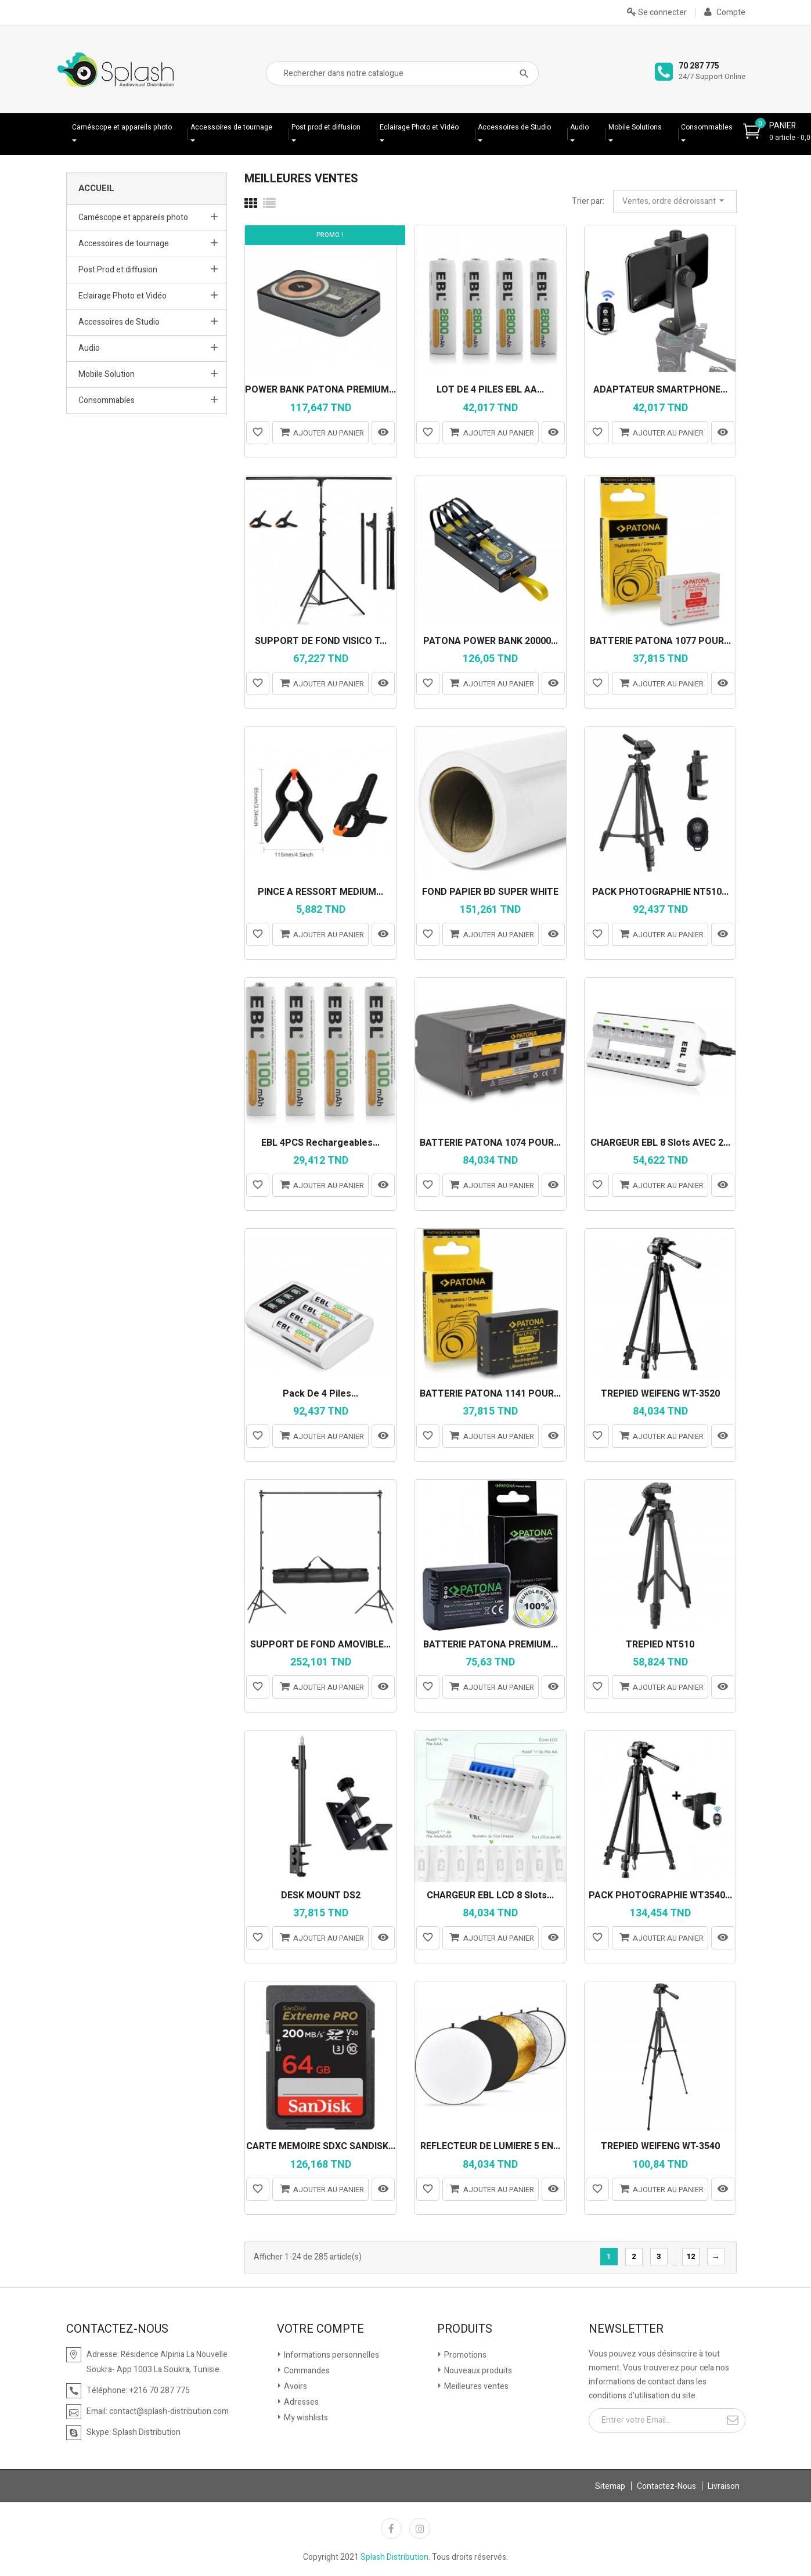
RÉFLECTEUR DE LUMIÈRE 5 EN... (490, 2147)
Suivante (716, 2257)
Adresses (300, 2402)
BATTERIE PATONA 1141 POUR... (490, 1394)
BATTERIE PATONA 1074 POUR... (490, 1143)
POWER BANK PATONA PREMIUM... (320, 390)
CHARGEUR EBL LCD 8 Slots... (490, 1896)
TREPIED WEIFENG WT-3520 (660, 1394)
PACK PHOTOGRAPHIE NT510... (660, 892)
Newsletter (626, 2329)
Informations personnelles (330, 2355)
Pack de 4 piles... (320, 1394)
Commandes (306, 2371)
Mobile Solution (106, 374)
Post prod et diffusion (326, 127)
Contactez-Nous (666, 2486)
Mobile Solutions (635, 127)
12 (691, 2256)
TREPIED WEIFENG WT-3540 (660, 2147)
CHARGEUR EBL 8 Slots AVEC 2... (660, 1143)
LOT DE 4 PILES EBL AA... (490, 390)
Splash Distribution (394, 2557)
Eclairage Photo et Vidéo (419, 127)
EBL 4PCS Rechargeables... (320, 1143)
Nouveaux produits (477, 2371)
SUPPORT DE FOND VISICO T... (321, 641)
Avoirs (294, 2386)
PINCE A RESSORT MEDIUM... (320, 892)
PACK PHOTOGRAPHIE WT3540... (660, 1896)
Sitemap (610, 2486)
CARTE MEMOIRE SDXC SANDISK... (320, 2147)
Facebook (391, 2528)
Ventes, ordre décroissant (674, 201)
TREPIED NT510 (660, 1645)
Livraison (724, 2486)
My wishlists (305, 2418)
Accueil (96, 188)
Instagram (419, 2528)
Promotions (464, 2355)
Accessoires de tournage (231, 127)
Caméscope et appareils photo (122, 127)
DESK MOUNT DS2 (321, 1896)
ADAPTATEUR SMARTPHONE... (660, 390)
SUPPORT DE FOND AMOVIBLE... (320, 1645)
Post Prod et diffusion (117, 270)
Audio (579, 127)
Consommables (707, 127)
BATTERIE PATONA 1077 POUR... (660, 641)
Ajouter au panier (320, 432)
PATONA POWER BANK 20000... (490, 641)
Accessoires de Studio (514, 127)
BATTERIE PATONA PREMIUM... (490, 1645)
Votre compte (320, 2329)
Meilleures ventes (475, 2386)
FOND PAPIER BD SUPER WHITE (490, 892)
